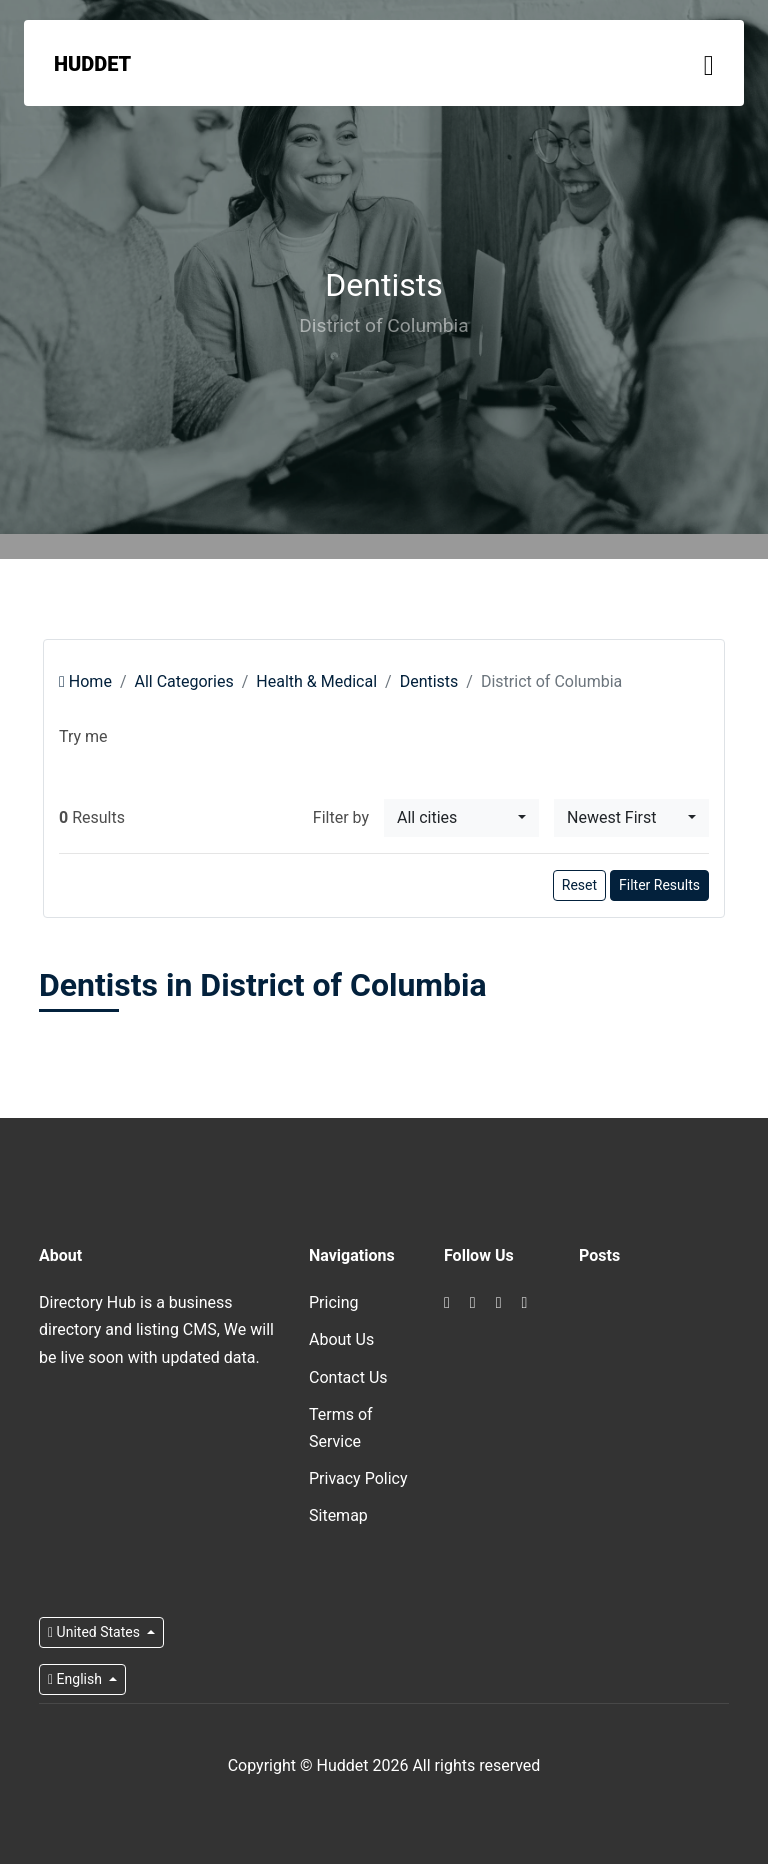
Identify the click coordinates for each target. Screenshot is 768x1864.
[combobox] (461, 818)
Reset (579, 885)
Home (85, 681)
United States (95, 1632)
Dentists (429, 681)
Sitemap (338, 1515)
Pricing (334, 1302)
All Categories (183, 681)
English (76, 1679)
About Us (341, 1339)
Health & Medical (316, 681)
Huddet (92, 64)
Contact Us (348, 1377)
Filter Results (659, 885)
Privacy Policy (358, 1478)
